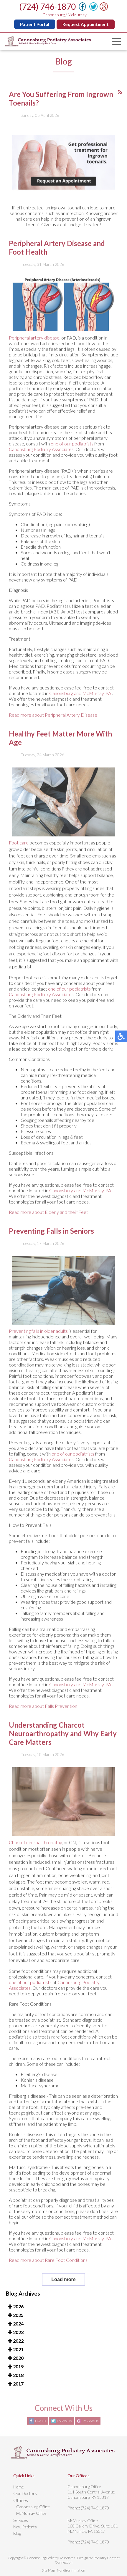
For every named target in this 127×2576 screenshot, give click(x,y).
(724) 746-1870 (49, 6)
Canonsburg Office (33, 2506)
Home (18, 2486)
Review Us (90, 2421)
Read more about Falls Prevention (43, 1723)
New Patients (25, 2526)
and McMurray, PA (92, 710)
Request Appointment (87, 24)
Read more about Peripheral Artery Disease (53, 732)
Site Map (48, 2570)
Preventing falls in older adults (39, 1348)
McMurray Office (31, 2513)
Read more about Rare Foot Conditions (48, 2277)
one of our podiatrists (72, 461)
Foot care (19, 860)
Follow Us (64, 2421)
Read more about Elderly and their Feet (48, 1229)
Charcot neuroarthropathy (35, 1860)
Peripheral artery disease (34, 355)
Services (20, 2520)
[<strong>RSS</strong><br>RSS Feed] (120, 109)
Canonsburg (61, 710)
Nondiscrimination (71, 2570)
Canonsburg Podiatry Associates (41, 466)
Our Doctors (25, 2493)
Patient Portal (36, 24)
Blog (17, 2533)
